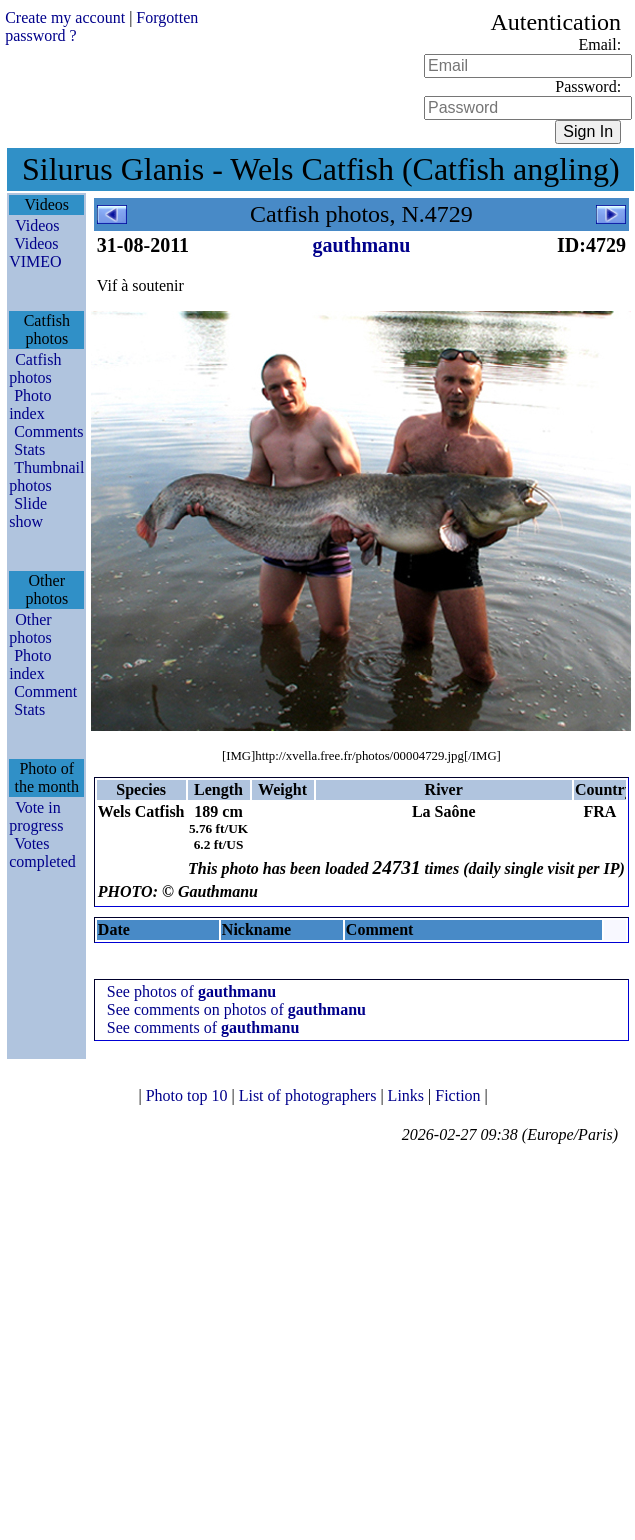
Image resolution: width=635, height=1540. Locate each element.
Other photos (30, 628)
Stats (29, 449)
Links (408, 1095)
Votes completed (42, 852)
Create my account (65, 17)
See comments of (203, 1027)
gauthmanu (361, 245)
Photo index (30, 404)
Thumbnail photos (46, 476)
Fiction (459, 1095)
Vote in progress (36, 816)
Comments (48, 431)
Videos (37, 225)
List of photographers (310, 1095)
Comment (45, 691)
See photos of (191, 991)
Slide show (28, 512)
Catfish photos (35, 368)
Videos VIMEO (35, 252)
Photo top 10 (189, 1095)
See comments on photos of (236, 1009)
